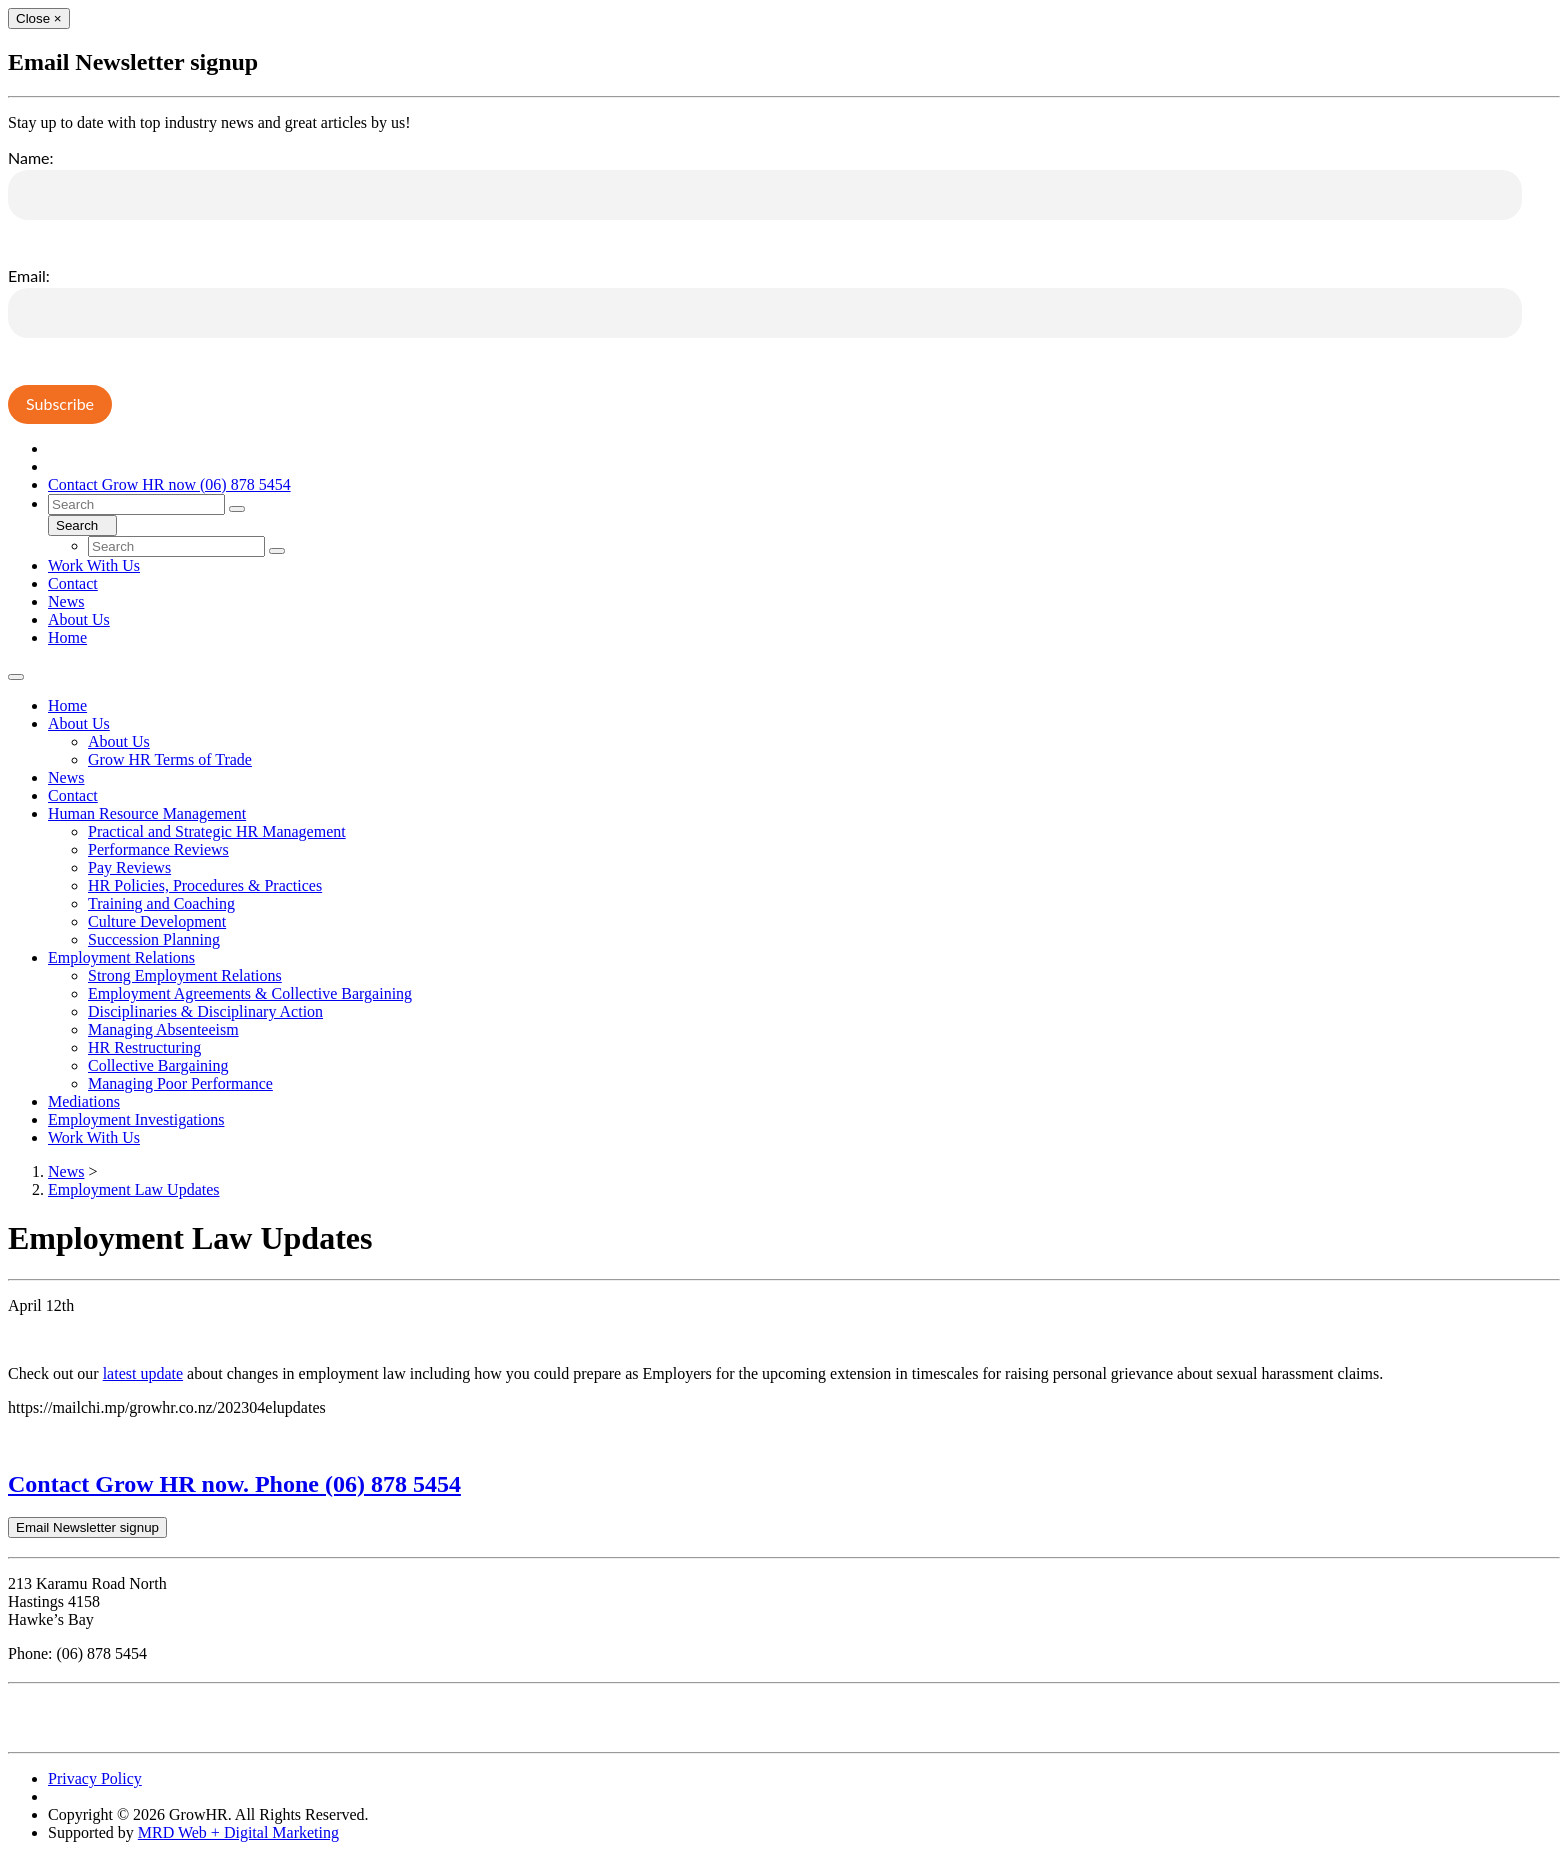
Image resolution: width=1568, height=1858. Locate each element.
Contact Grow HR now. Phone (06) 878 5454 (234, 1484)
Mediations (84, 1101)
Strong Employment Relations (185, 975)
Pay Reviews (129, 867)
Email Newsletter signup (87, 1527)
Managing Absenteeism (163, 1029)
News (66, 601)
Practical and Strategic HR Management (217, 831)
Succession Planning (154, 939)
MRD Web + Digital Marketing (238, 1832)
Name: (31, 157)
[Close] (39, 18)
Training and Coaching (161, 903)
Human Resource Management (147, 813)
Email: (29, 275)
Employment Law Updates (134, 1189)
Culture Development (157, 921)
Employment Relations (121, 957)
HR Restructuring (144, 1047)
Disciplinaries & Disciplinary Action (205, 1011)
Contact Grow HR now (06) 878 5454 (169, 484)
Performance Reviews (158, 849)
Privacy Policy (95, 1778)
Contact (73, 583)
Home (67, 637)
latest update (143, 1373)
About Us (79, 619)
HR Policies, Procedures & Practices (205, 885)
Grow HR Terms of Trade (170, 759)
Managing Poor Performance (180, 1083)
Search (82, 525)
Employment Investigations (136, 1119)
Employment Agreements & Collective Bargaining (250, 993)
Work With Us (94, 565)
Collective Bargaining (158, 1065)
